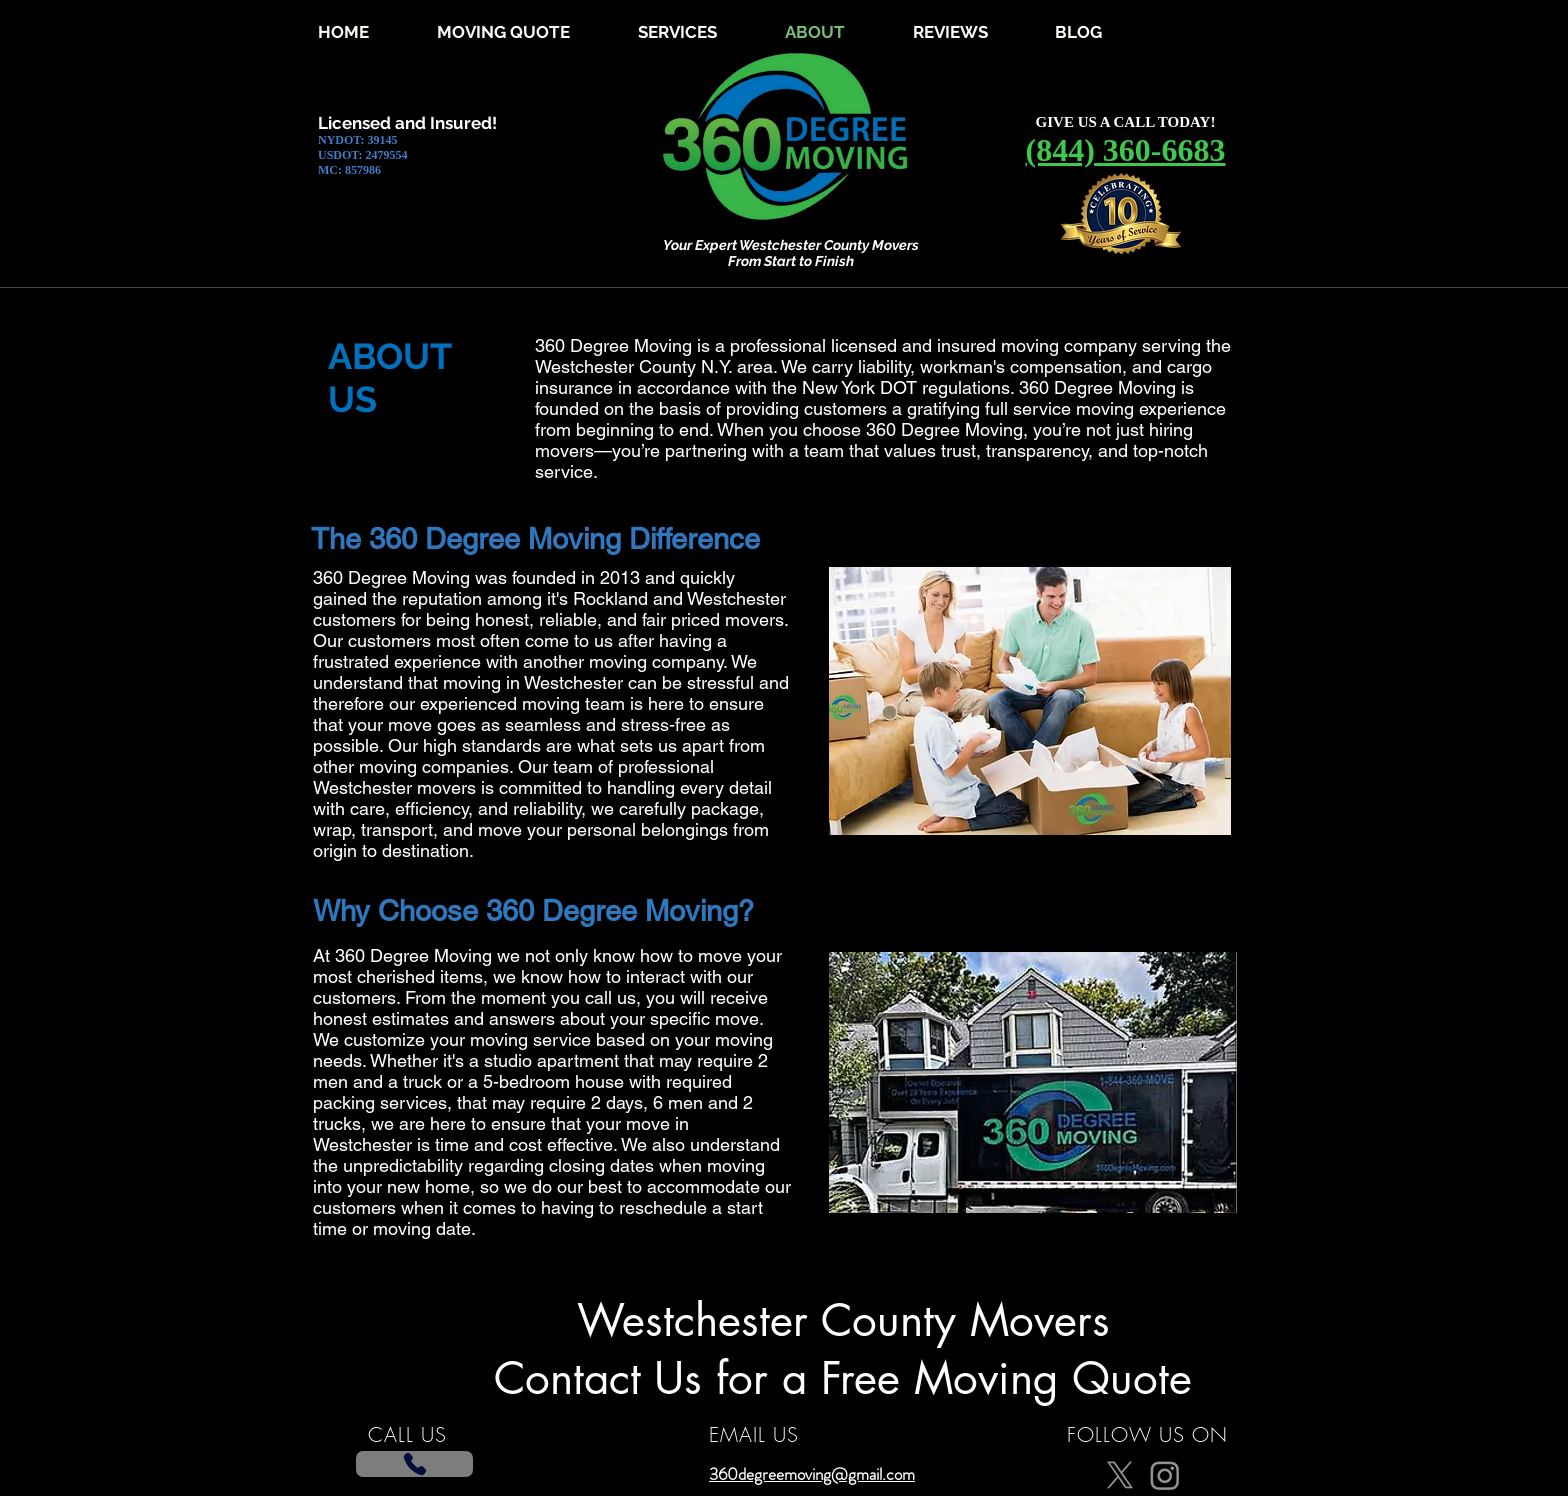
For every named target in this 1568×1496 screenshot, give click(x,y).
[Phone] (414, 1464)
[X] (1120, 1475)
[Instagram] (1165, 1475)
